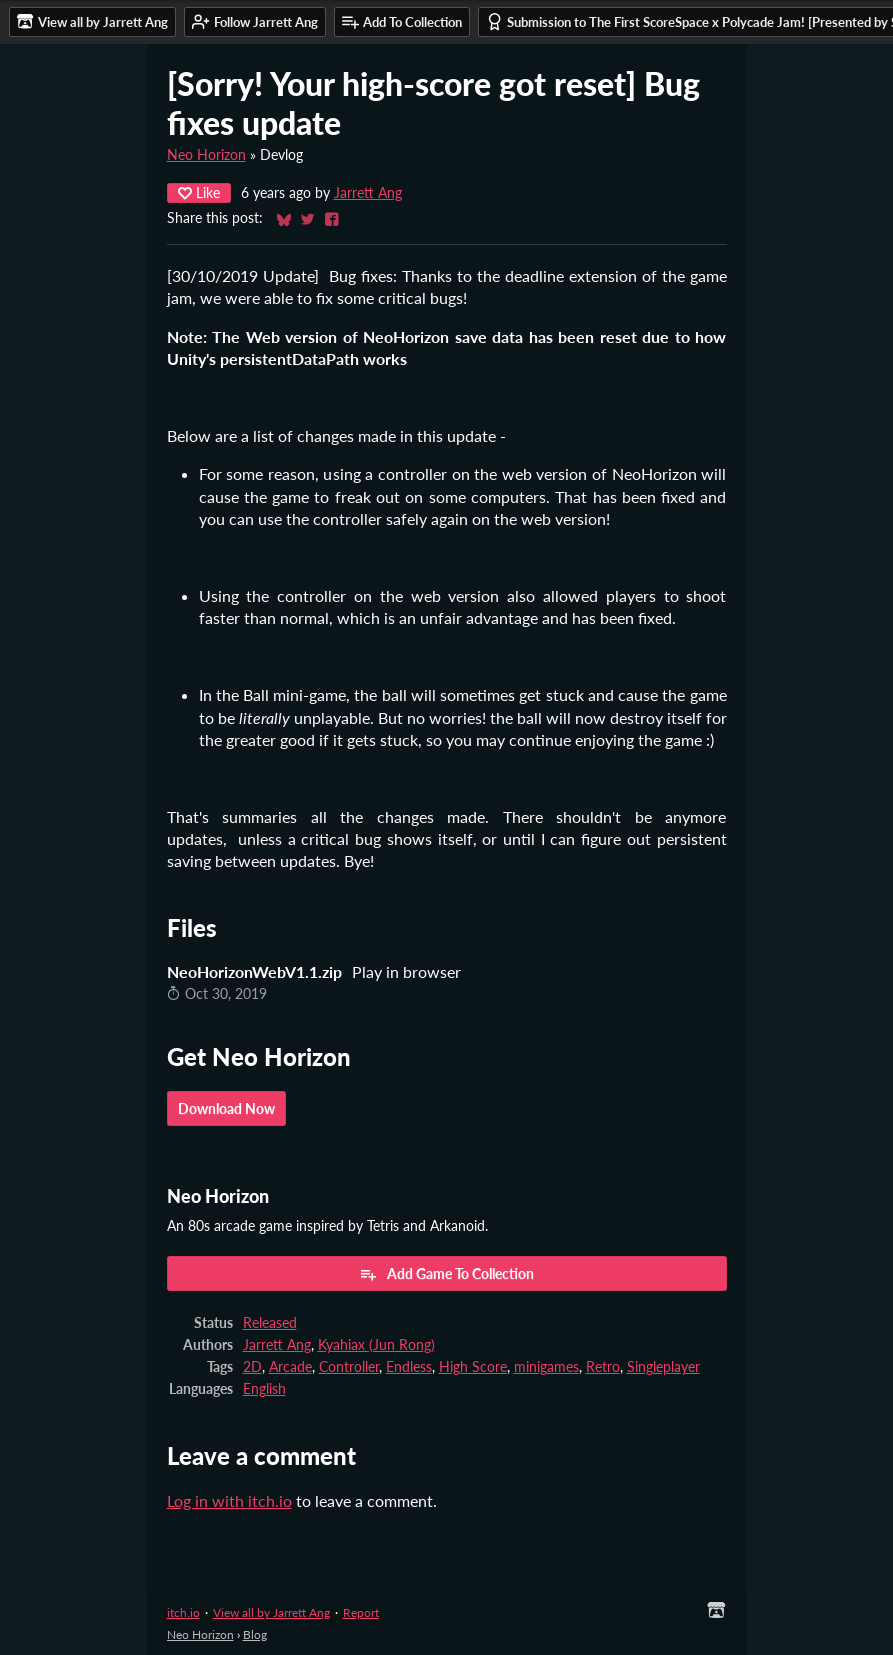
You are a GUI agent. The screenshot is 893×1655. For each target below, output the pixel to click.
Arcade (290, 1367)
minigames (546, 1367)
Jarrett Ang (368, 193)
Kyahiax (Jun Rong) (376, 1345)
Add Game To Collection (446, 1274)
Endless (409, 1367)
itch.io (183, 1612)
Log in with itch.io (229, 1500)
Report (361, 1612)
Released (270, 1323)
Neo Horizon (206, 155)
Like (199, 192)
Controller (349, 1367)
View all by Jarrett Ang (271, 1612)
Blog (255, 1634)
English (264, 1389)
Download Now (226, 1108)
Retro (603, 1367)
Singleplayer (663, 1367)
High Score (473, 1367)
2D (252, 1367)
